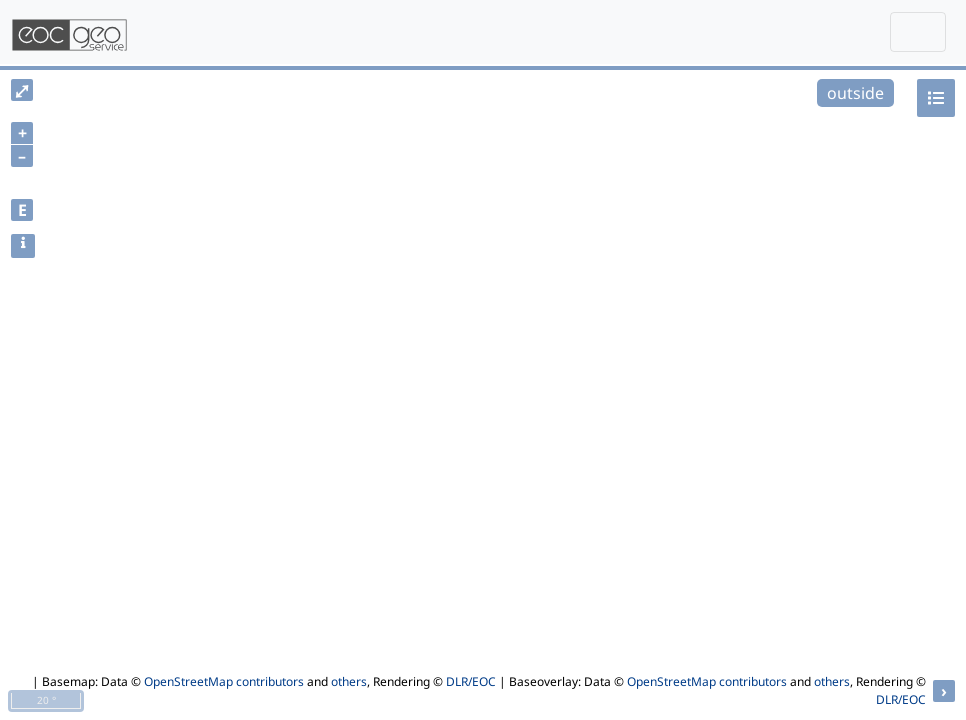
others (349, 681)
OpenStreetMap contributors (224, 681)
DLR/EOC (471, 681)
